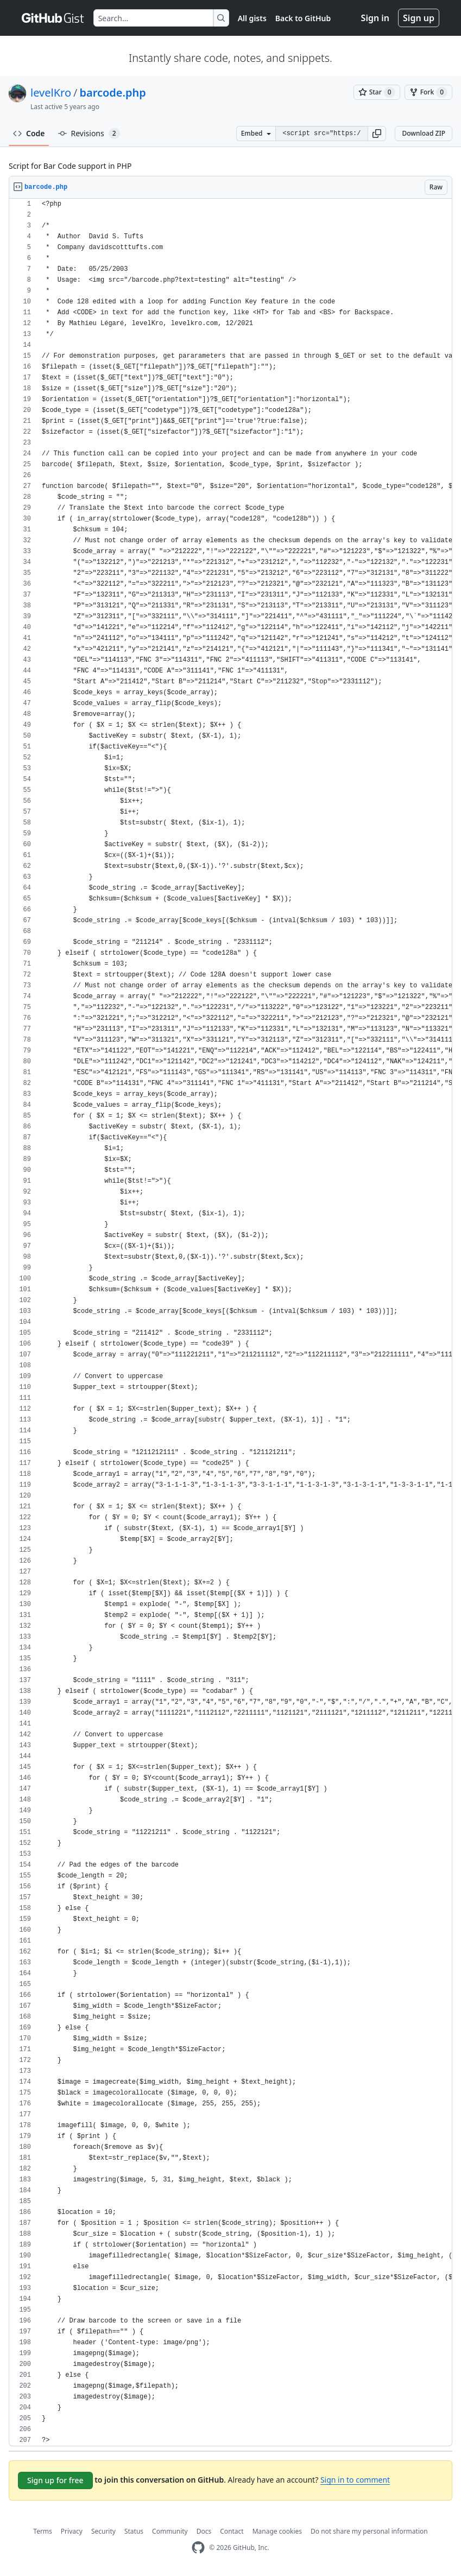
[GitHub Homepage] (198, 2547)
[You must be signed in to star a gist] (376, 92)
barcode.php (112, 92)
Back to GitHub (303, 18)
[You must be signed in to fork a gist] (428, 92)
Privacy (72, 2531)
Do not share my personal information (369, 2531)
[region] (230, 1322)
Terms (42, 2531)
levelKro (50, 92)
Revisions (89, 133)
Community (170, 2531)
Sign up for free (55, 2480)
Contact (231, 2531)
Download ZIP (423, 133)
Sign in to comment (355, 2480)
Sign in (375, 18)
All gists (252, 18)
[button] (377, 133)
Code (29, 133)
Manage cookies (277, 2531)
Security (103, 2531)
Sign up (418, 18)
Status (133, 2531)
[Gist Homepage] (53, 17)
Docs (204, 2531)
